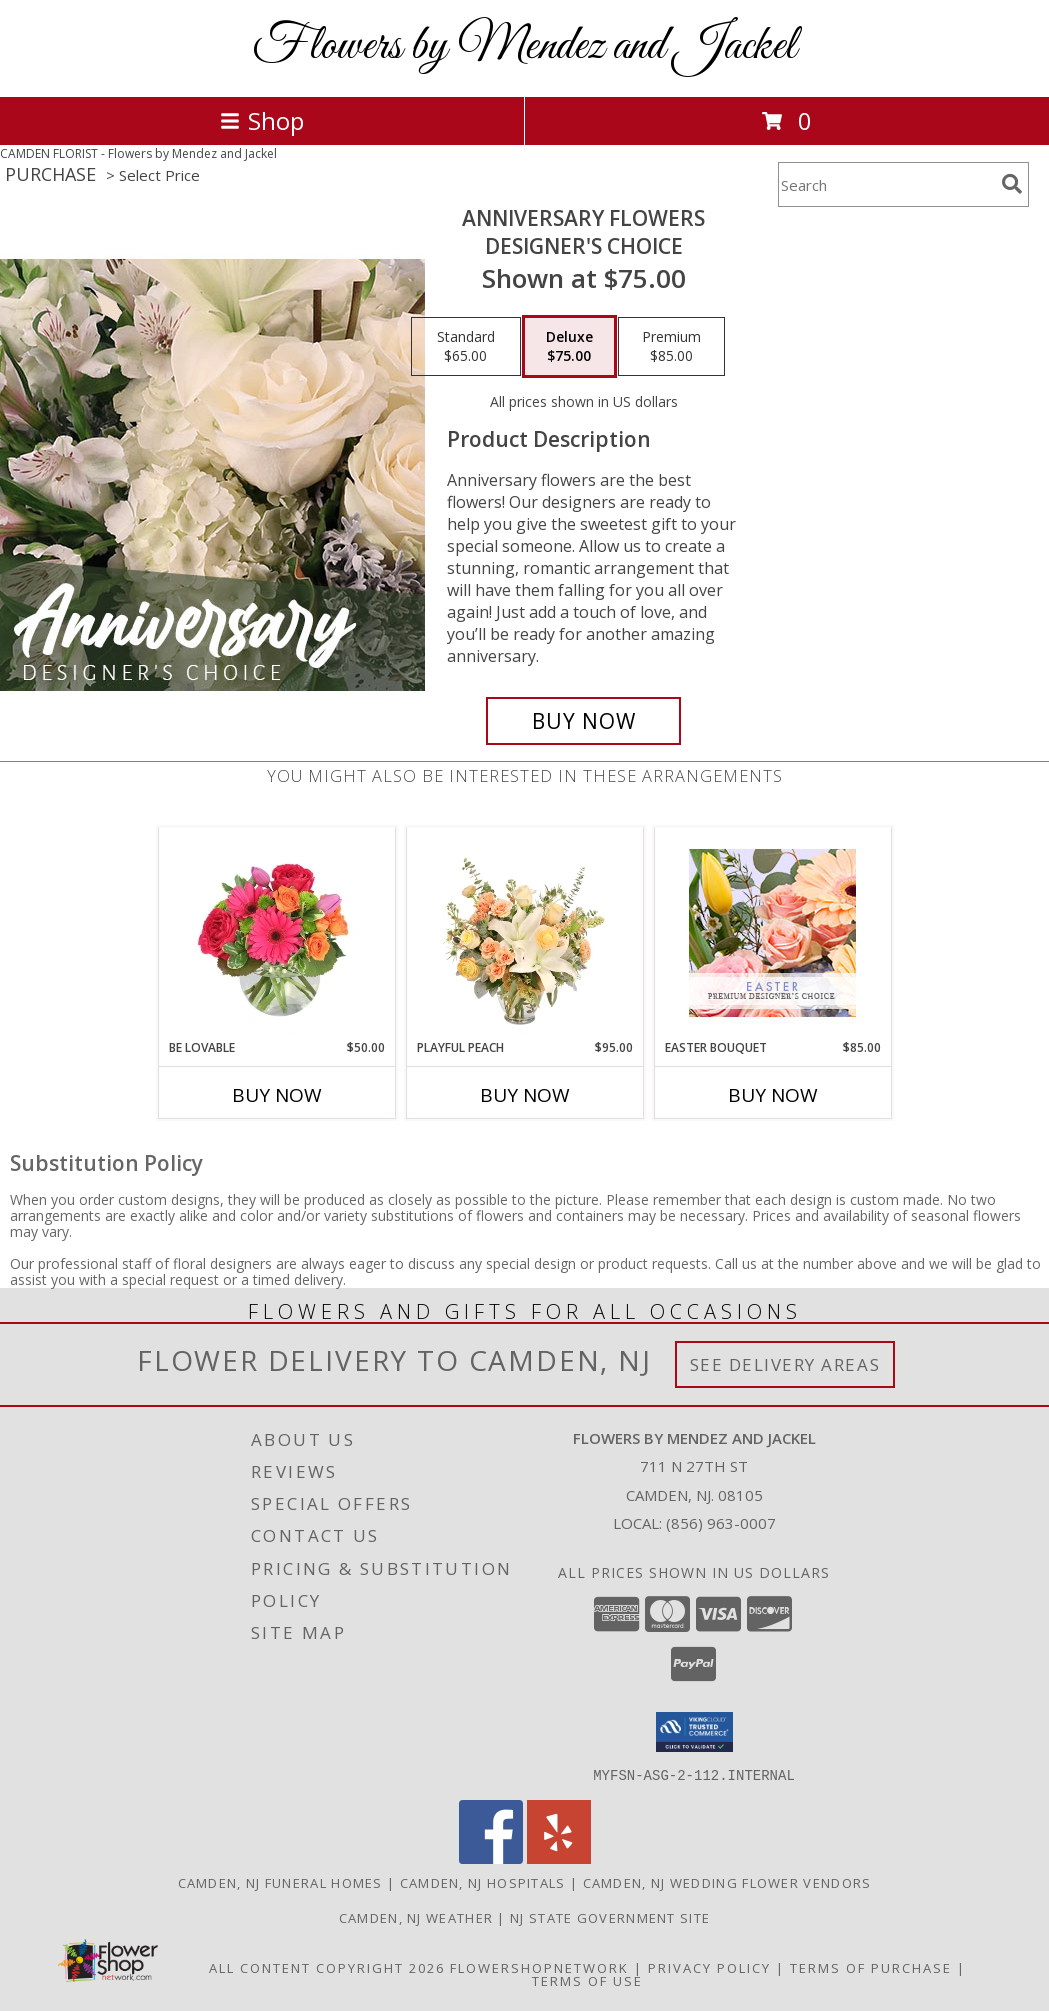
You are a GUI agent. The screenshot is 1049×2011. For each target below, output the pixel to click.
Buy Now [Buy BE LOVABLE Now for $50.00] (277, 1095)
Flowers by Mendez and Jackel (524, 46)
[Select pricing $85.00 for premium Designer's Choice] (671, 347)
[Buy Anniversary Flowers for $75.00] (583, 721)
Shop (262, 120)
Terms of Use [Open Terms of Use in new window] (587, 1980)
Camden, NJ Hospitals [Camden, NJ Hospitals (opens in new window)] (483, 1882)
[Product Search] (886, 184)
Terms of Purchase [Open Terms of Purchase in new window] (871, 1967)
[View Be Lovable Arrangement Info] (276, 933)
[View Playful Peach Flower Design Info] (524, 933)
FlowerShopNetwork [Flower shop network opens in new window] (539, 1967)
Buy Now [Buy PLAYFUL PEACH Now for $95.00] (525, 1095)
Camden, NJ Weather (416, 1917)
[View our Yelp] (559, 1857)
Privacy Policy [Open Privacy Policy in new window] (709, 1967)
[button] (694, 1732)
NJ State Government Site (610, 1917)
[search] (1012, 184)
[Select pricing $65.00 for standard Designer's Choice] (466, 347)
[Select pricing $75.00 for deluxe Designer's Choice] (569, 347)
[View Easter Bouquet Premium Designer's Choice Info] (772, 933)
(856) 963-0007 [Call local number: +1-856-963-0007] (721, 1523)
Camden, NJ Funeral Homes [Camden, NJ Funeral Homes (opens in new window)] (280, 1882)
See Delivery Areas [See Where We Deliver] (785, 1364)
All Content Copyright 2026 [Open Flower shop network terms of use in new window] (327, 1967)
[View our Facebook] (491, 1857)
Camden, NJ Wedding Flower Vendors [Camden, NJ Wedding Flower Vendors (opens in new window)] (727, 1882)
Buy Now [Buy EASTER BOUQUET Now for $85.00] (773, 1095)
